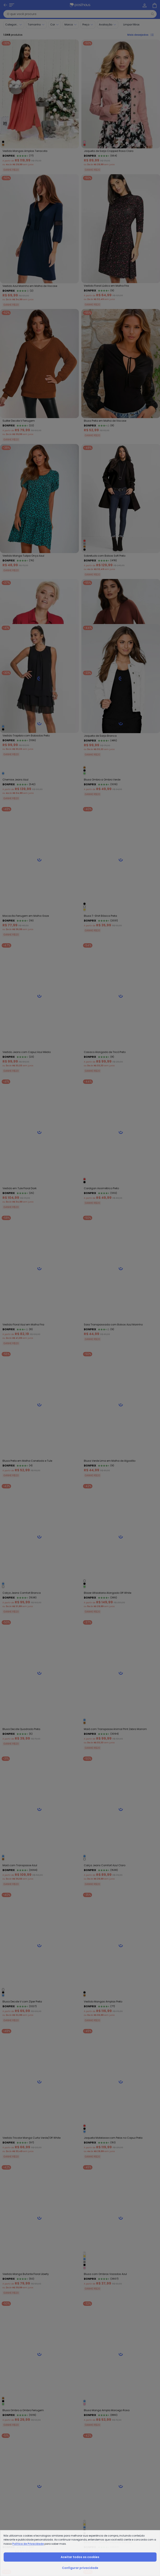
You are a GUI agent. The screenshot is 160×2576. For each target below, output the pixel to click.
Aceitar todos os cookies (80, 2557)
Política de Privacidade (28, 2544)
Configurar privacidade (80, 2568)
